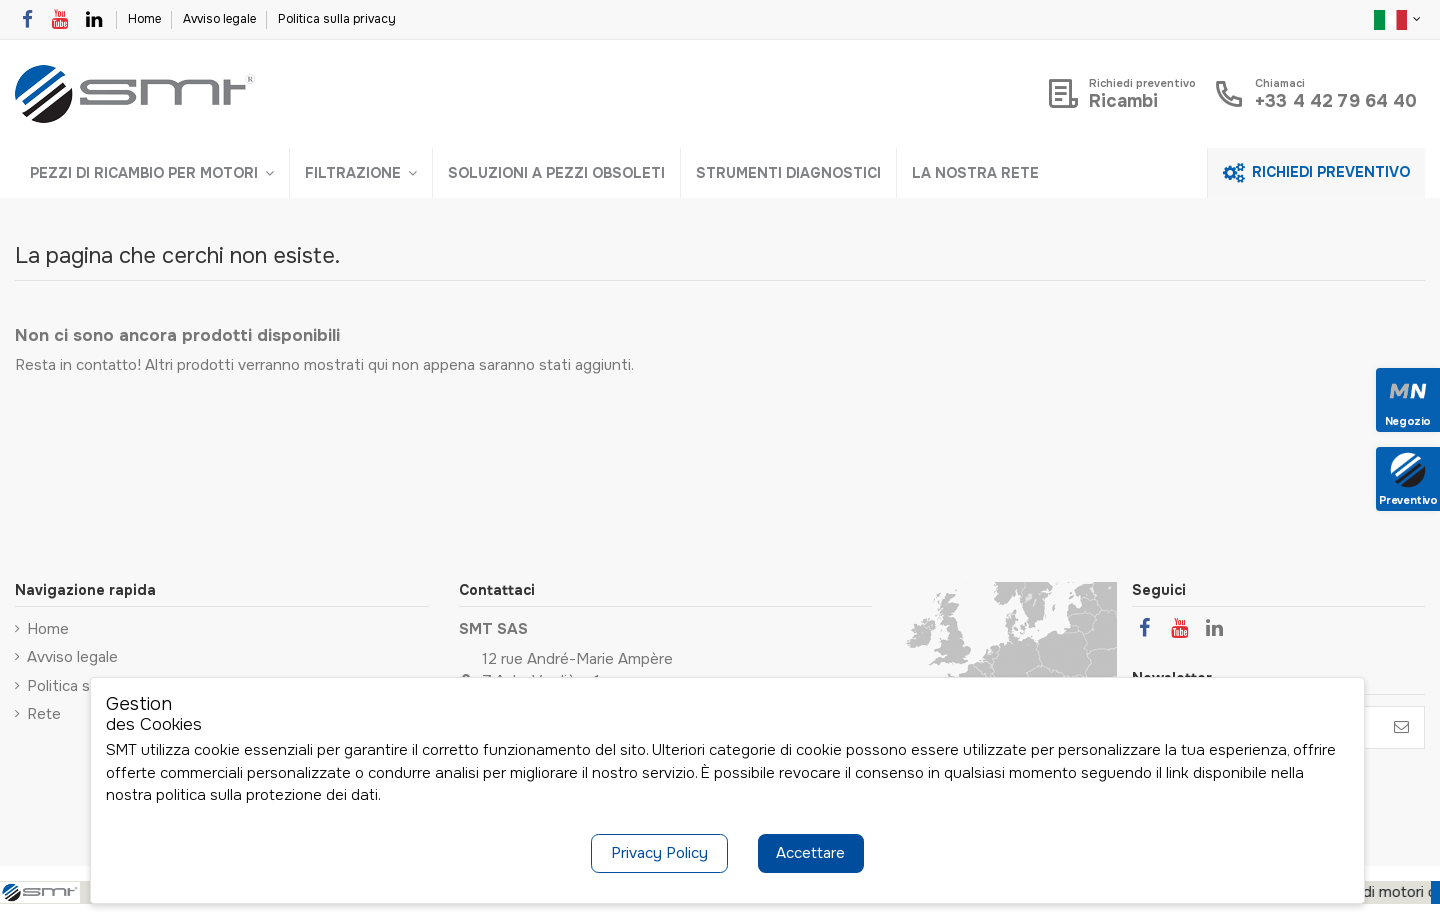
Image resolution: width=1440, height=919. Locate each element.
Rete (44, 714)
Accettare (810, 853)
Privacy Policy (659, 853)
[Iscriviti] (1401, 727)
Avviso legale (221, 19)
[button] (152, 173)
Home (146, 19)
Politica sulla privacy (337, 19)
